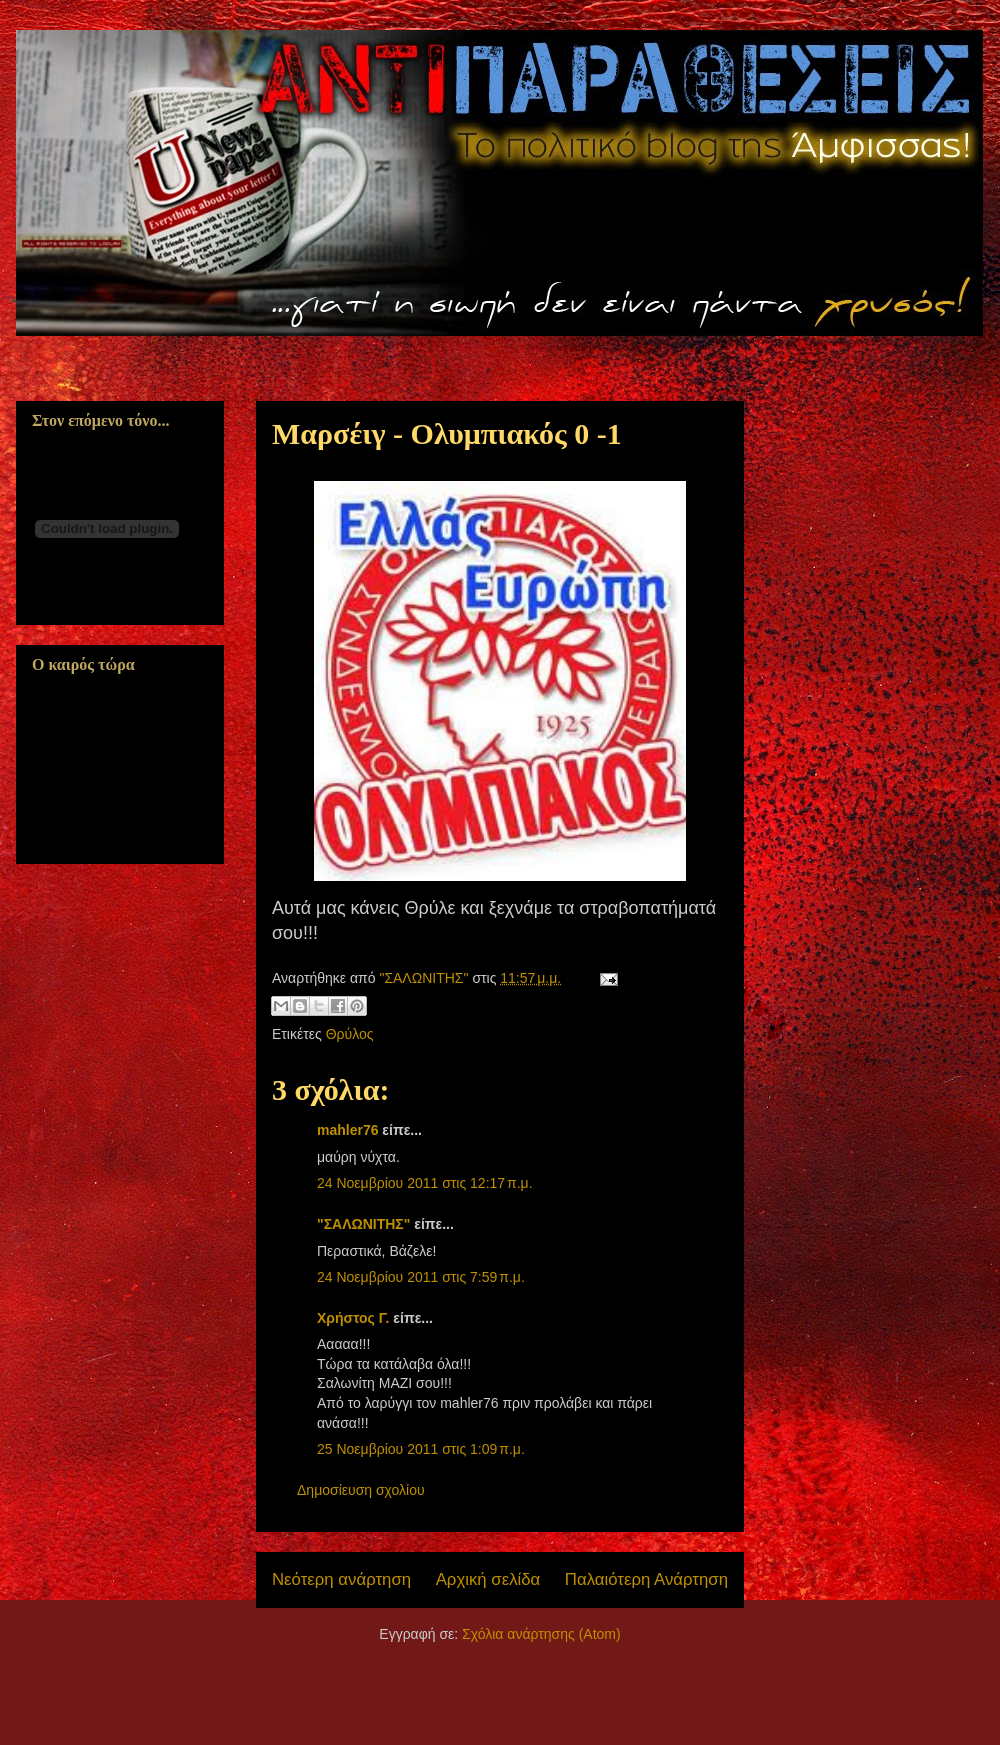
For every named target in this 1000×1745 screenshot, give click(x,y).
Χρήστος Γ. (353, 1318)
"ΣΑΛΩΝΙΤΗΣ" (363, 1224)
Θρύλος (350, 1034)
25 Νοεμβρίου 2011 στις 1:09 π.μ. (421, 1449)
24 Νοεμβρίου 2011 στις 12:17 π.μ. (425, 1183)
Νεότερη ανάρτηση (341, 1579)
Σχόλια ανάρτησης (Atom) (541, 1634)
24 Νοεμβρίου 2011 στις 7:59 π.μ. (421, 1277)
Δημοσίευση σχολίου (361, 1490)
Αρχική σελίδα (488, 1579)
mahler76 (347, 1130)
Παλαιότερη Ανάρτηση (646, 1579)
